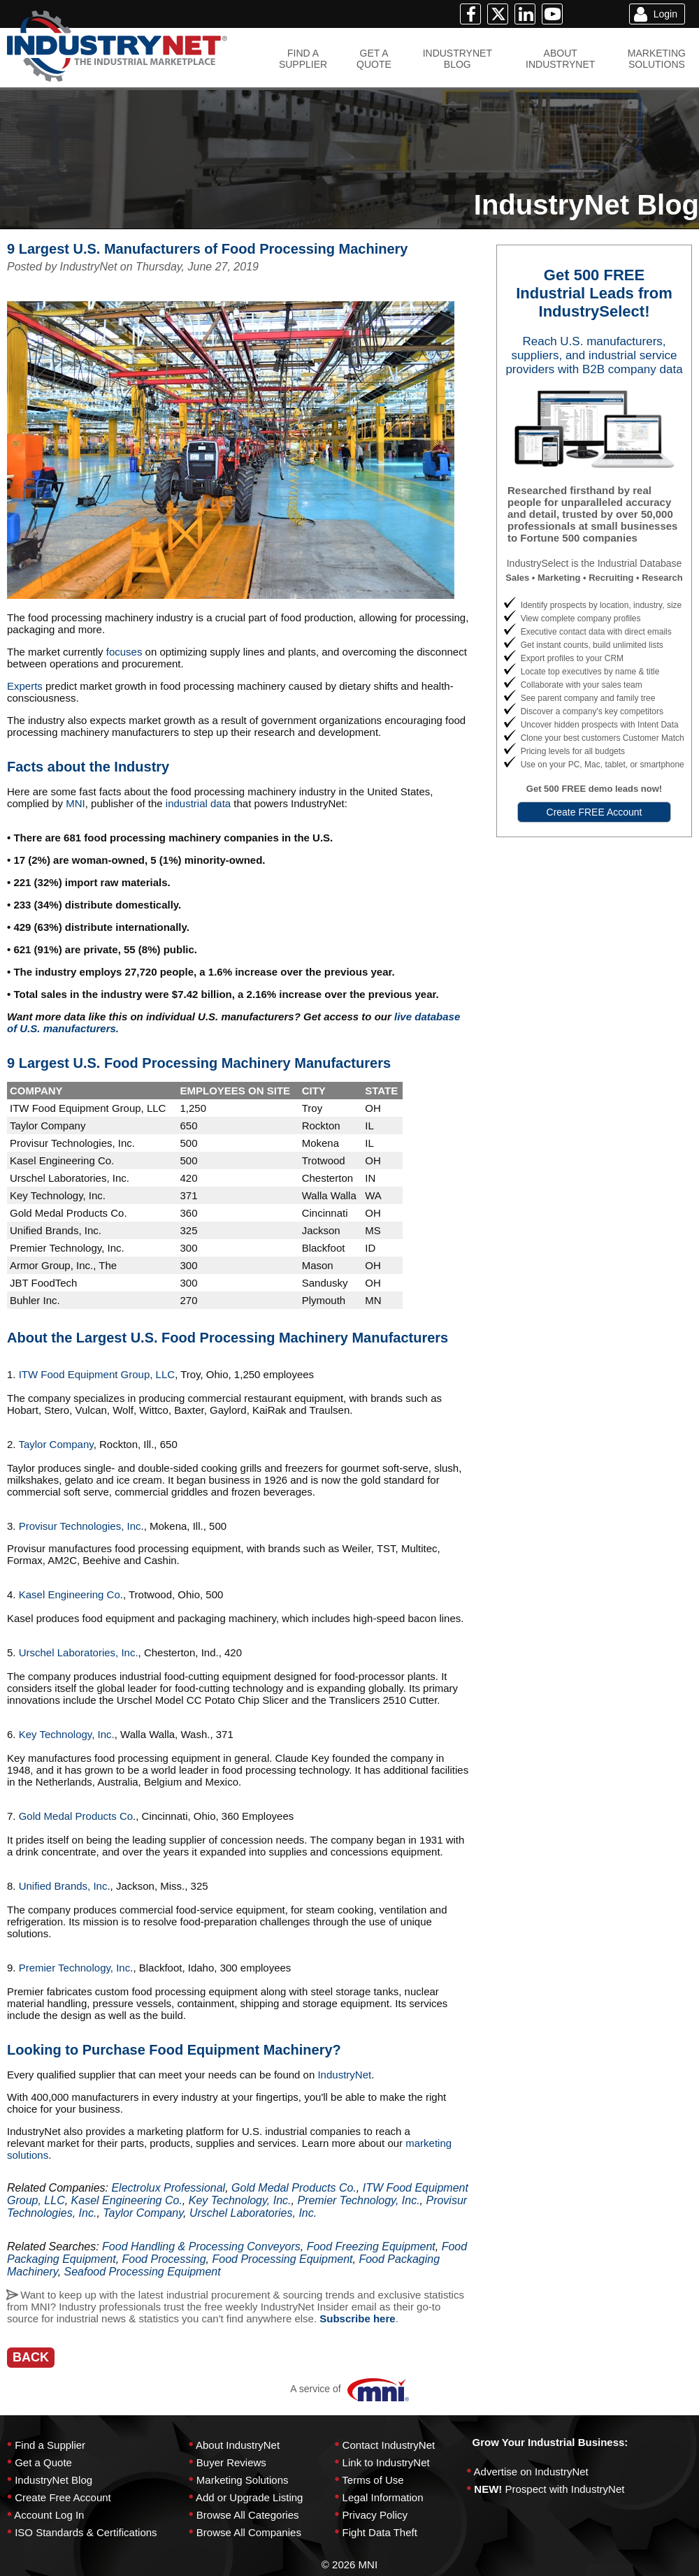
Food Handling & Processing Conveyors (201, 2246)
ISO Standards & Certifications (86, 2532)
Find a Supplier (50, 2445)
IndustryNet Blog (53, 2480)
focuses (125, 652)
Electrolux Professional (168, 2188)
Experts (26, 686)
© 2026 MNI (349, 2564)
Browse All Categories (247, 2515)
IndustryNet (344, 2075)
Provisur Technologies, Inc (78, 1526)
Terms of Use (372, 2480)
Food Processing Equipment (282, 2259)
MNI (75, 803)
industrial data (200, 803)
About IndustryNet (238, 2445)
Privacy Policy (375, 2515)
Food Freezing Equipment (371, 2246)
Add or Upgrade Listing (249, 2497)
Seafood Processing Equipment (142, 2272)
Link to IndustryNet (386, 2462)
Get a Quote (43, 2462)
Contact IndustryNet (389, 2445)
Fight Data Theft (380, 2532)
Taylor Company (55, 1444)
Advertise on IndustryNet (531, 2471)
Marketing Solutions (242, 2480)
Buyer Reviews (231, 2462)
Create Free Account (63, 2497)
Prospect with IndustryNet (565, 2489)
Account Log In (49, 2515)
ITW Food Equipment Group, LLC (97, 1374)
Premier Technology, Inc (73, 1968)
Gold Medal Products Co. (293, 2188)
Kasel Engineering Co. (126, 2200)
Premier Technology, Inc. (358, 2200)
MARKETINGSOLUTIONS (657, 59)
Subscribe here (357, 2318)
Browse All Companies (248, 2532)
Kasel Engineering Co (69, 1594)
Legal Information (383, 2497)
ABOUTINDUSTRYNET (560, 59)
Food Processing (164, 2259)
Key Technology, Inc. (67, 1734)
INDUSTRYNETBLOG (457, 59)
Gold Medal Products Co (76, 1816)
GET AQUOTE (373, 59)
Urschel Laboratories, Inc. (77, 1652)
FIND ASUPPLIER (303, 59)
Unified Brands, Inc (63, 1886)
